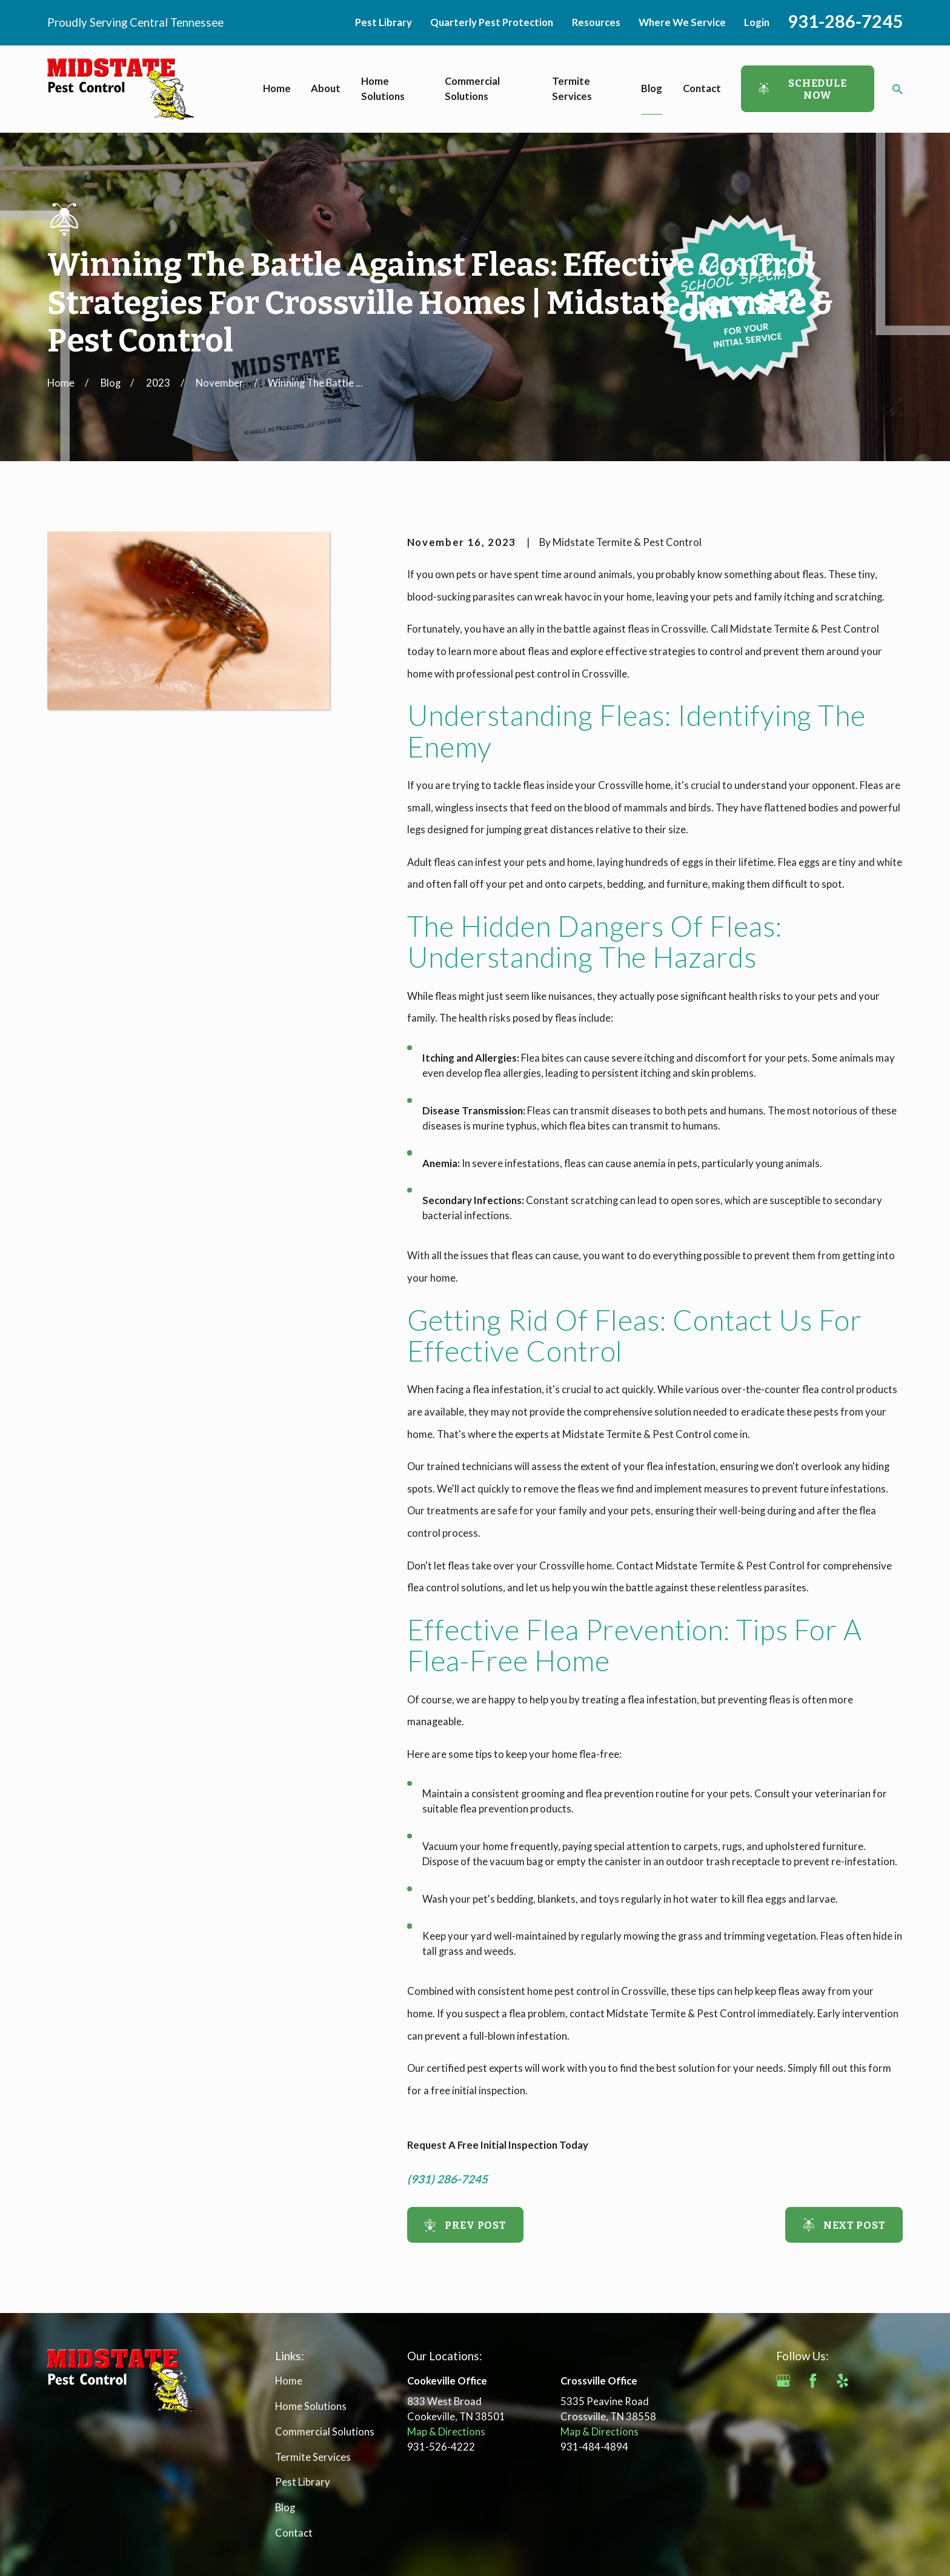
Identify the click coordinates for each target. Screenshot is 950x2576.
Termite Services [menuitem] (572, 88)
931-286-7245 (845, 21)
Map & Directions (446, 2432)
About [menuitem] (325, 88)
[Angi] (872, 2381)
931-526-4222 (441, 2447)
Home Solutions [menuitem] (383, 88)
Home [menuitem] (277, 88)
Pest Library (383, 22)
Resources (596, 22)
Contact (294, 2533)
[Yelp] (842, 2381)
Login (756, 22)
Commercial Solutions (324, 2432)
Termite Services (313, 2457)
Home (288, 2381)
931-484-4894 (594, 2447)
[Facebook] (813, 2381)
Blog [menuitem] (651, 88)
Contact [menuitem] (702, 88)
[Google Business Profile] (783, 2381)
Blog (285, 2507)
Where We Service (682, 22)
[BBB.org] (783, 2410)
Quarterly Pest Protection (491, 22)
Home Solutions (311, 2406)
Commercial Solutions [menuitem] (472, 88)
